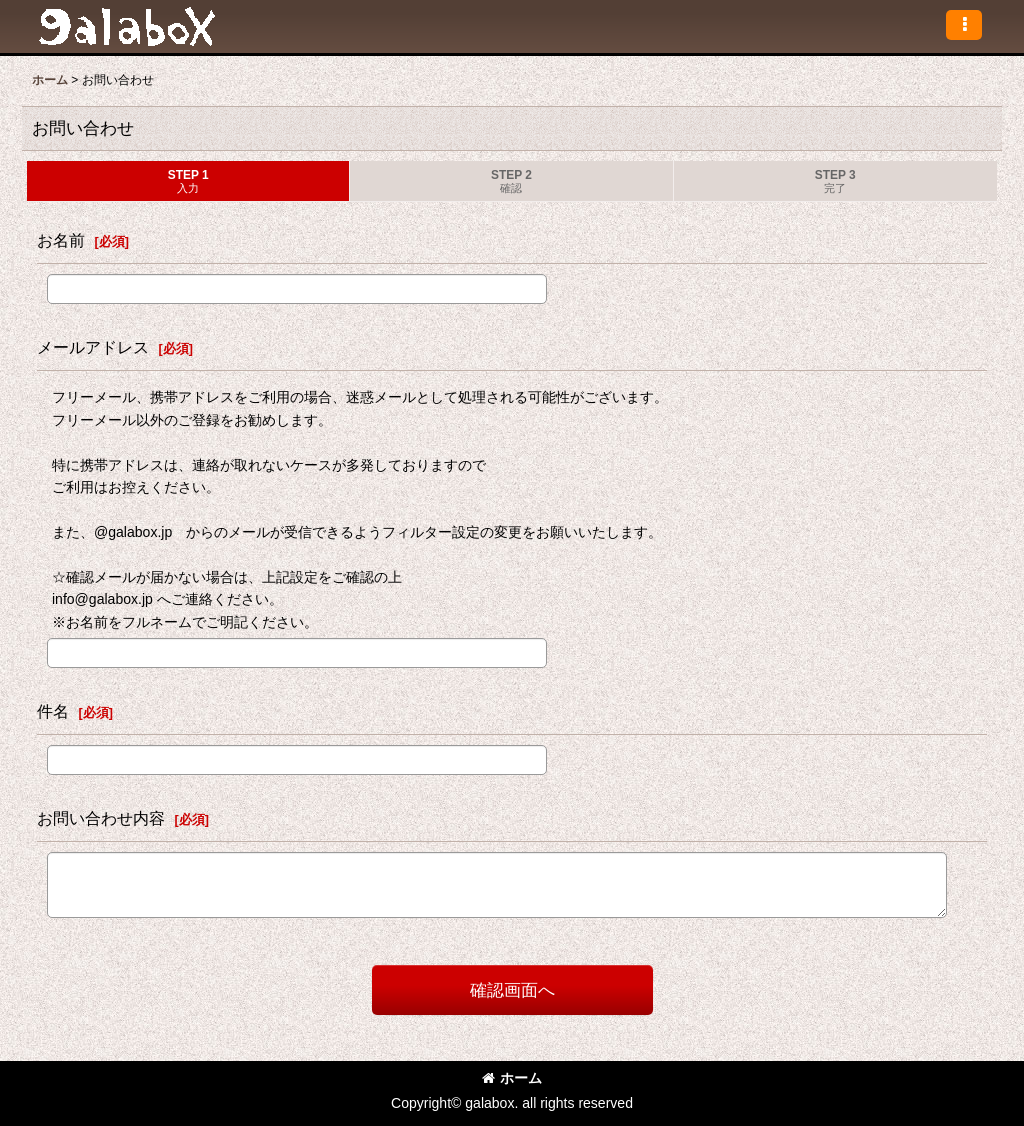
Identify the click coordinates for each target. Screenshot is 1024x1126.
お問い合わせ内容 (101, 818)
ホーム (512, 1078)
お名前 (61, 240)
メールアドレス (93, 347)
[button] (964, 25)
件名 (53, 711)
